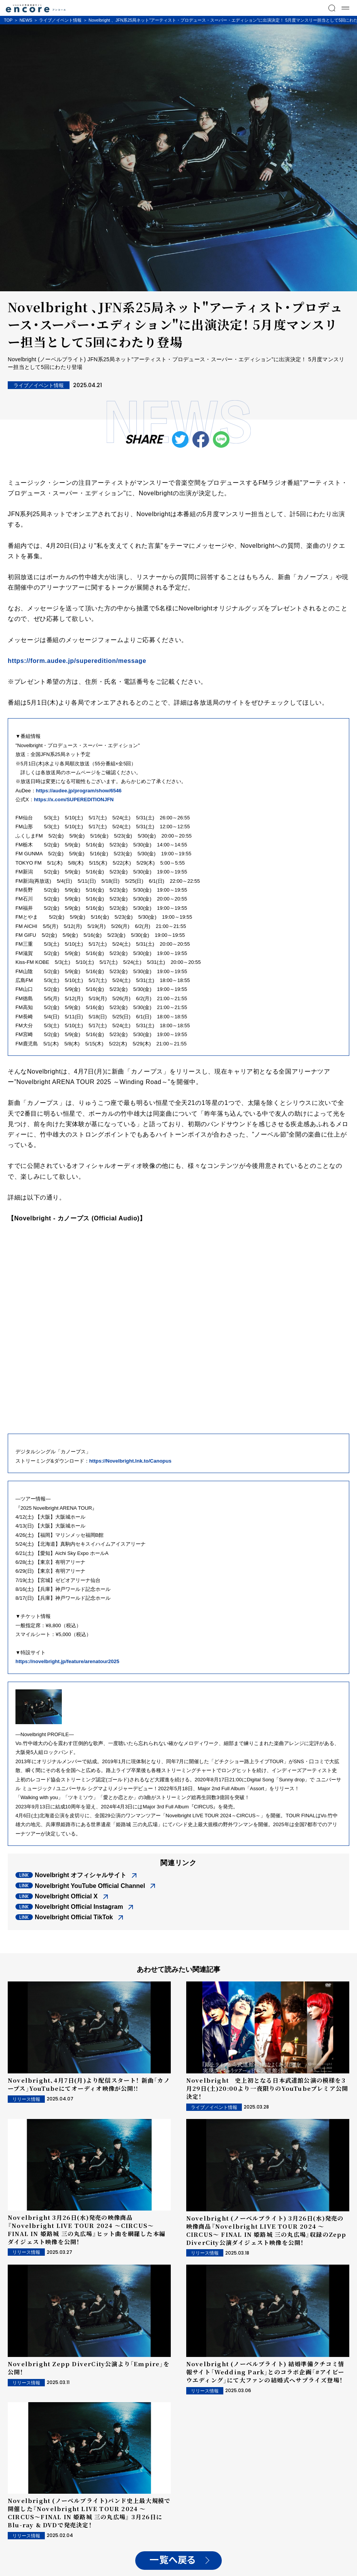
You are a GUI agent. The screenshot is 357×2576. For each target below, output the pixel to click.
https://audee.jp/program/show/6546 (79, 791)
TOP (8, 20)
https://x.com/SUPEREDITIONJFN (74, 799)
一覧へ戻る (173, 2560)
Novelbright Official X (66, 1896)
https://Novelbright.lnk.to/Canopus (130, 1461)
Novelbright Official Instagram (79, 1906)
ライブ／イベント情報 (60, 20)
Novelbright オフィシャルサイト (80, 1875)
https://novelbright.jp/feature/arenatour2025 (67, 1661)
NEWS (25, 20)
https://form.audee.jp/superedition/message (77, 661)
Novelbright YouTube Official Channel (90, 1886)
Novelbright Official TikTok (74, 1917)
